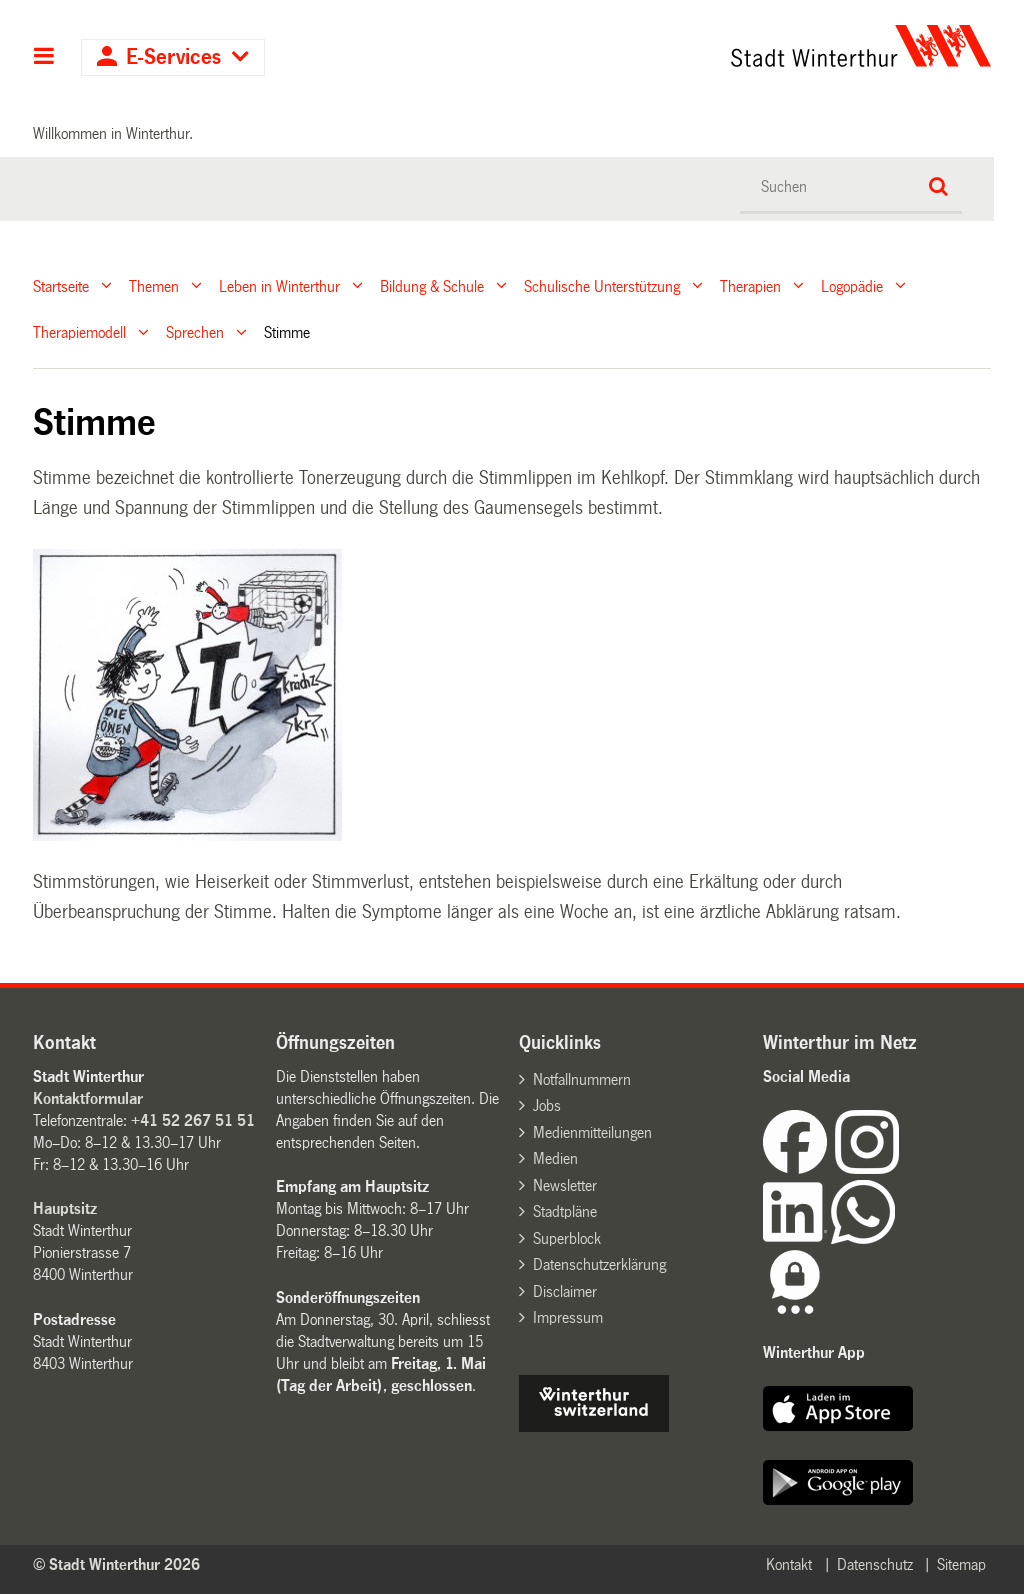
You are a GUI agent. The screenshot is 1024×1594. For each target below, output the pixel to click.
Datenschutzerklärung (599, 1264)
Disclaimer (565, 1291)
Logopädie (852, 285)
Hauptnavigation (44, 58)
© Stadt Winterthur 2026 (116, 1564)
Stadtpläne (565, 1211)
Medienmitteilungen (592, 1132)
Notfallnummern (582, 1079)
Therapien (750, 285)
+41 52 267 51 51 (193, 1120)
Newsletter (565, 1185)
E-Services (173, 57)
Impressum (568, 1317)
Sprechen (195, 332)
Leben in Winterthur (279, 285)
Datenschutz (875, 1564)
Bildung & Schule (432, 285)
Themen (154, 285)
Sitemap (961, 1564)
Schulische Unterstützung (602, 285)
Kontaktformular (88, 1098)
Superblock (567, 1238)
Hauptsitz (65, 1208)
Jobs (547, 1105)
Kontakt (789, 1564)
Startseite (61, 285)
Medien (555, 1158)
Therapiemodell (79, 332)
